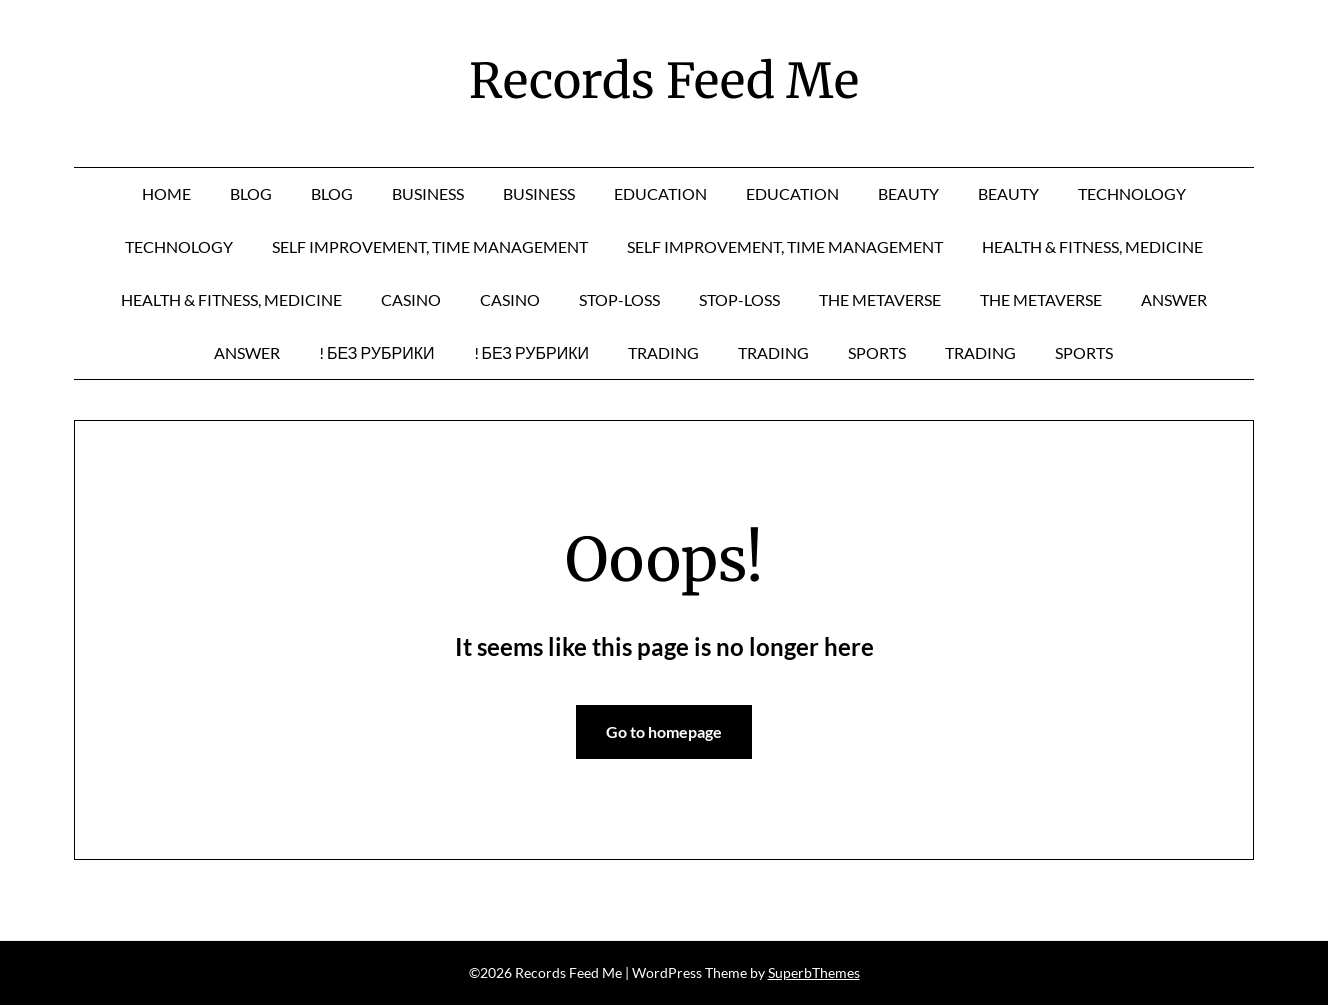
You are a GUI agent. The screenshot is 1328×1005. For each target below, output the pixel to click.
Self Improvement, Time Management (430, 246)
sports (877, 352)
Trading (663, 352)
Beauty (908, 193)
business (428, 193)
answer (1174, 299)
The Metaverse (880, 299)
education (660, 193)
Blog (251, 193)
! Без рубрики (376, 352)
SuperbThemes (814, 972)
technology (1132, 193)
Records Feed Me (664, 81)
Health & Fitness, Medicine (1092, 246)
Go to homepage (664, 731)
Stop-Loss (619, 299)
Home (166, 193)
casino (411, 299)
